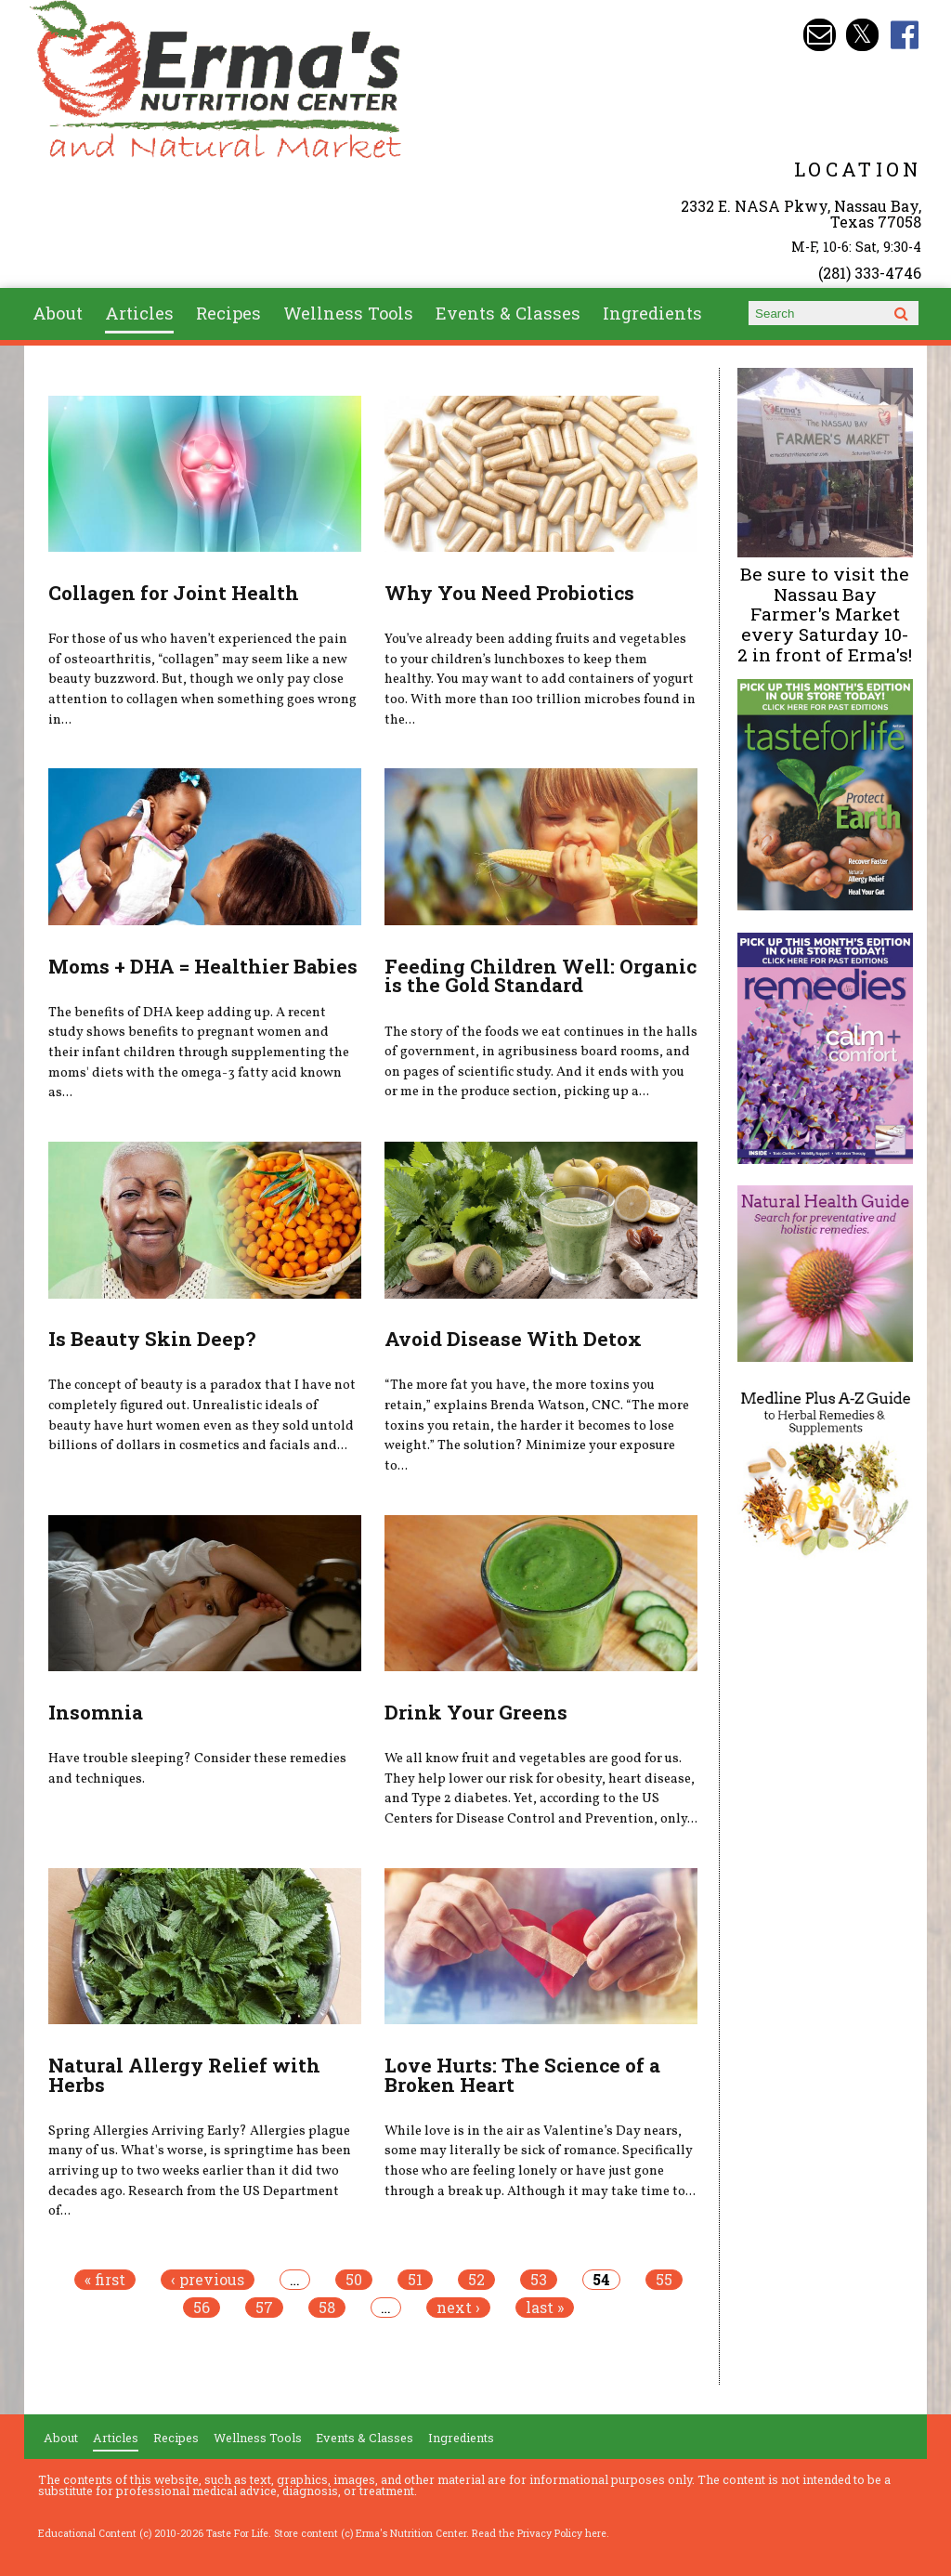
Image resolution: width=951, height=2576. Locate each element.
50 (353, 2279)
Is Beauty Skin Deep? (151, 1339)
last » (545, 2307)
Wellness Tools (348, 313)
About (58, 313)
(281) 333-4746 (869, 272)
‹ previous (207, 2279)
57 (264, 2307)
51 (415, 2279)
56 (201, 2307)
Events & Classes (508, 313)
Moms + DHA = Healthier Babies (203, 966)
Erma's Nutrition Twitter (862, 35)
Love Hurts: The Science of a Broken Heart (522, 2075)
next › (458, 2307)
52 (476, 2279)
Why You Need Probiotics (509, 593)
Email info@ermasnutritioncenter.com (819, 35)
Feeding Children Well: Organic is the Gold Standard (540, 976)
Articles (139, 313)
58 (327, 2307)
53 (538, 2279)
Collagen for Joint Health (173, 593)
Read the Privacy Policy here (539, 2533)
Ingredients (652, 313)
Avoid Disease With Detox (513, 1339)
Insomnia (95, 1712)
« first (105, 2279)
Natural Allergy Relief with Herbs (184, 2075)
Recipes (228, 313)
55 (664, 2279)
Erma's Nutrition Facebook (905, 35)
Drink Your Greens (475, 1712)
